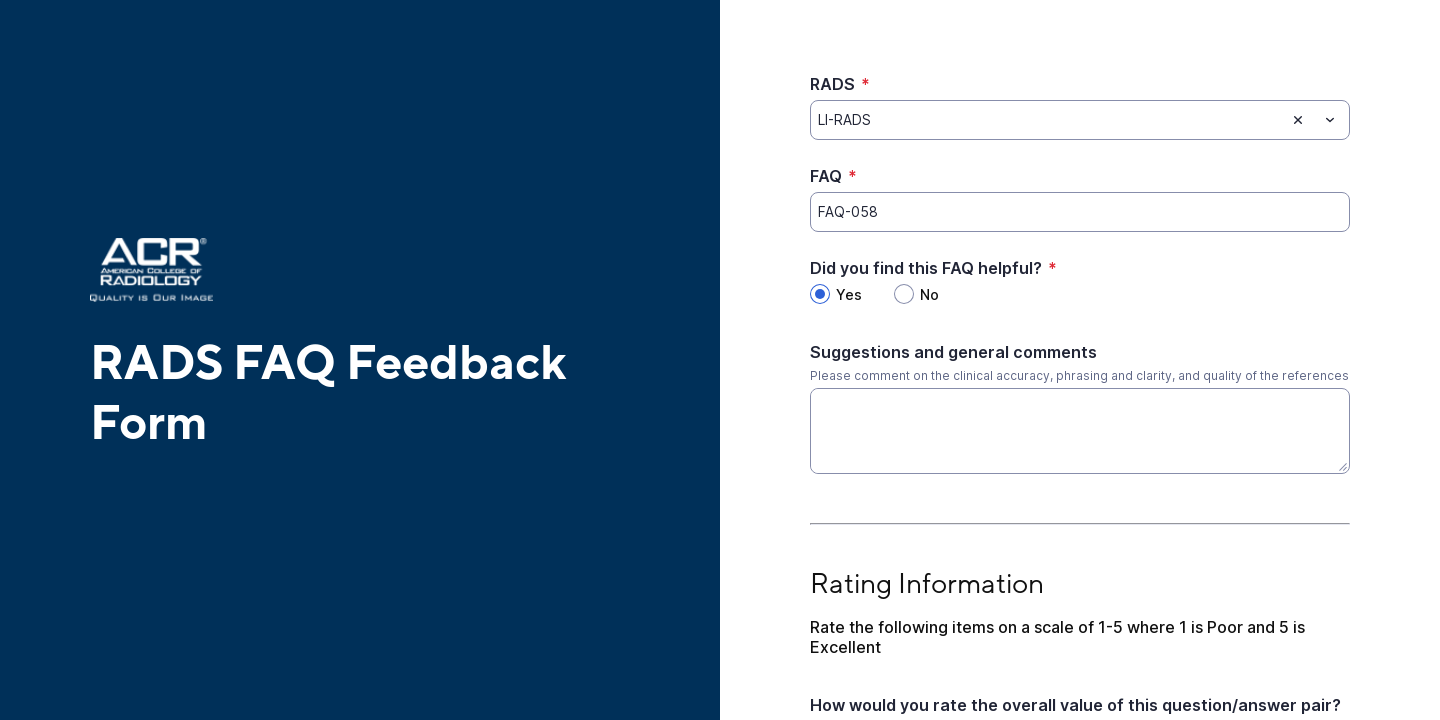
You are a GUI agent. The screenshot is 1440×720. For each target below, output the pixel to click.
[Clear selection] (1298, 120)
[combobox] (1080, 120)
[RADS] (1047, 120)
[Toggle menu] (1330, 120)
